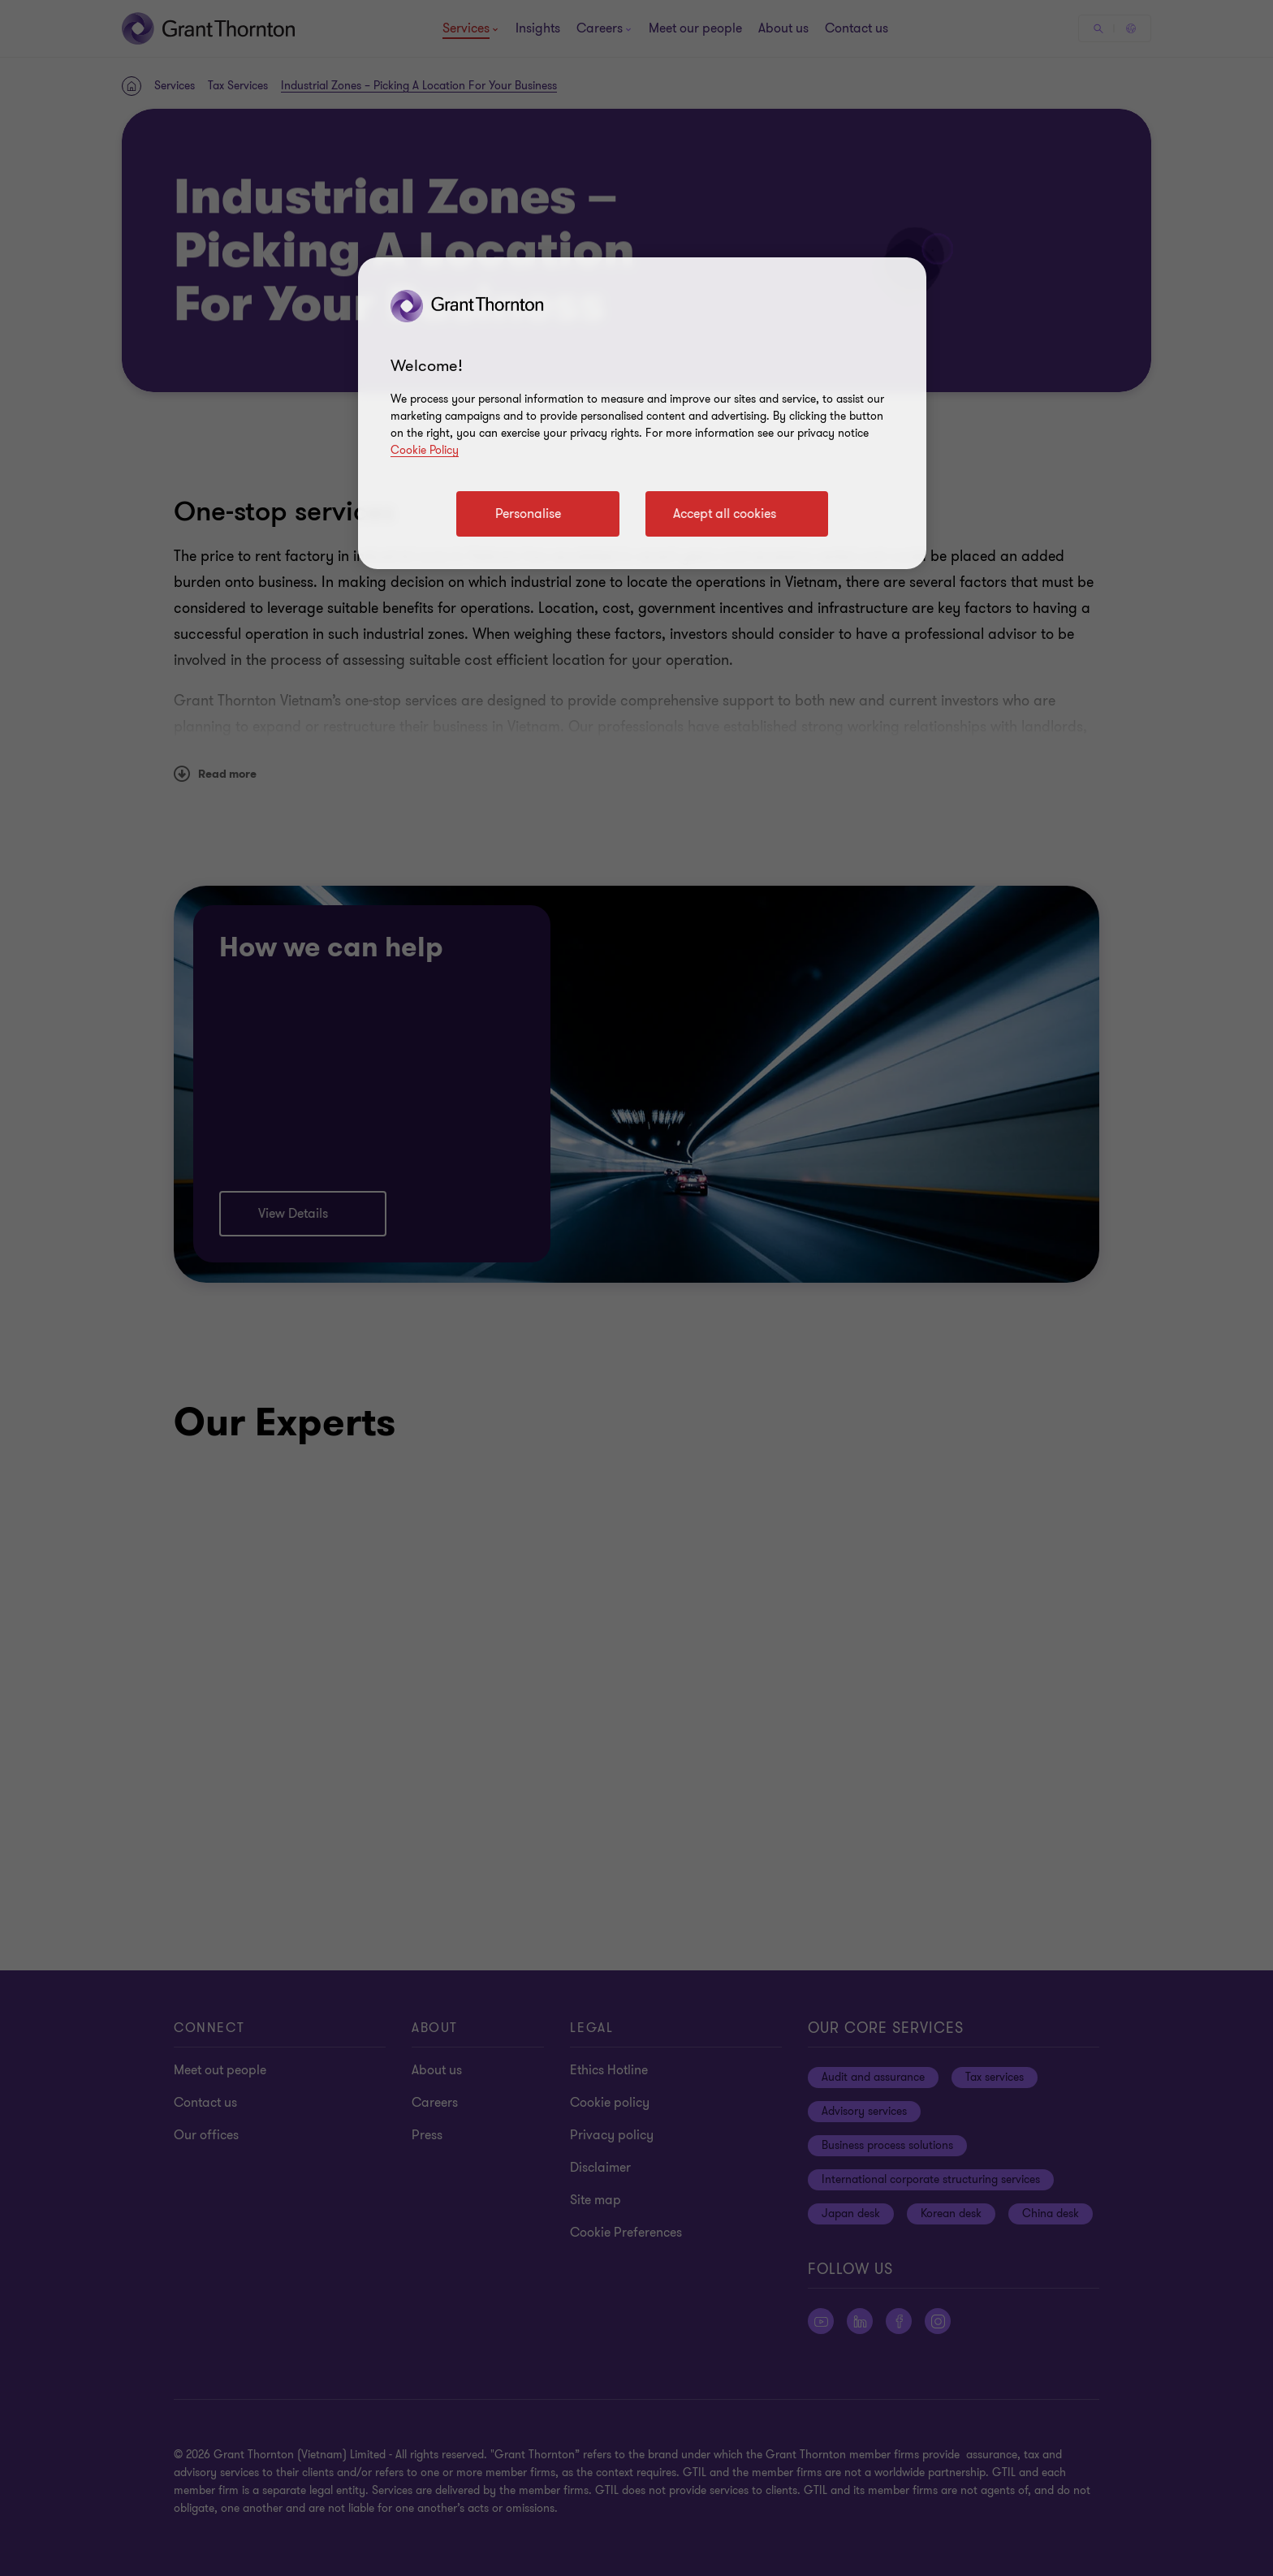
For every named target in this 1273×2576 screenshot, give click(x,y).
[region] (642, 413)
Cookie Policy (425, 450)
